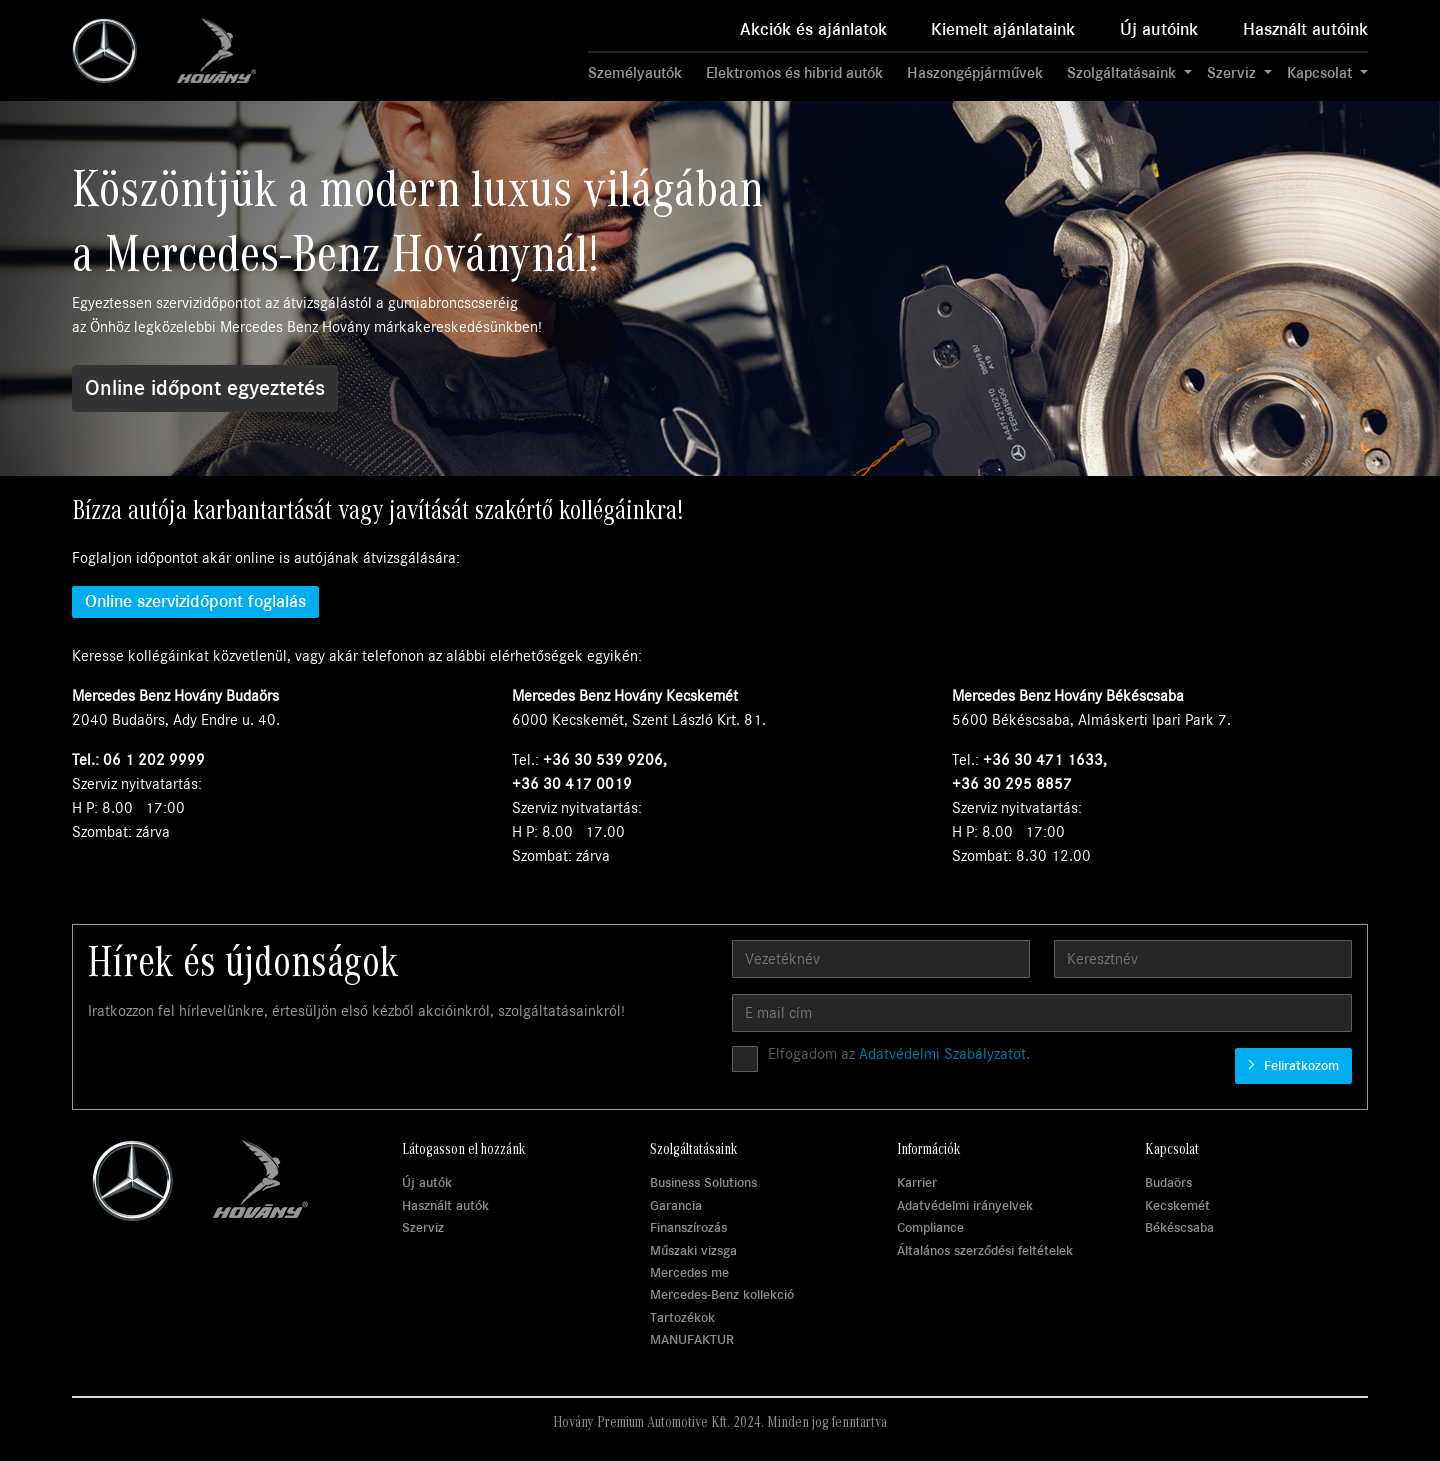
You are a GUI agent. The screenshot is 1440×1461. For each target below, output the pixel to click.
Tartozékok (682, 1317)
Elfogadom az (899, 1054)
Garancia (676, 1205)
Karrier (917, 1182)
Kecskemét (1177, 1205)
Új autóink (1159, 29)
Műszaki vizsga (693, 1250)
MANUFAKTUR (692, 1339)
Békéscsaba (1179, 1227)
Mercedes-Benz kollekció (722, 1294)
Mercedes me (689, 1272)
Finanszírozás (688, 1227)
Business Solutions (703, 1182)
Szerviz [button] (1233, 73)
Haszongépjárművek (975, 73)
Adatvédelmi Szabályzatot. (944, 1054)
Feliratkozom (1299, 1065)
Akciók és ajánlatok (813, 29)
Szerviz (423, 1227)
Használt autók (445, 1205)
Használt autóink (1305, 29)
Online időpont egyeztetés (205, 388)
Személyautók (635, 73)
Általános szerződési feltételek (985, 1250)
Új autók (427, 1182)
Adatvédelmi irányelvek (965, 1205)
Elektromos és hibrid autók (794, 73)
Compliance (930, 1227)
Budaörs (1168, 1182)
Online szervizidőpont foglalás (195, 601)
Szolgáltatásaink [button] (1123, 73)
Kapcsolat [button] (1321, 73)
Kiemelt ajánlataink (1003, 29)
